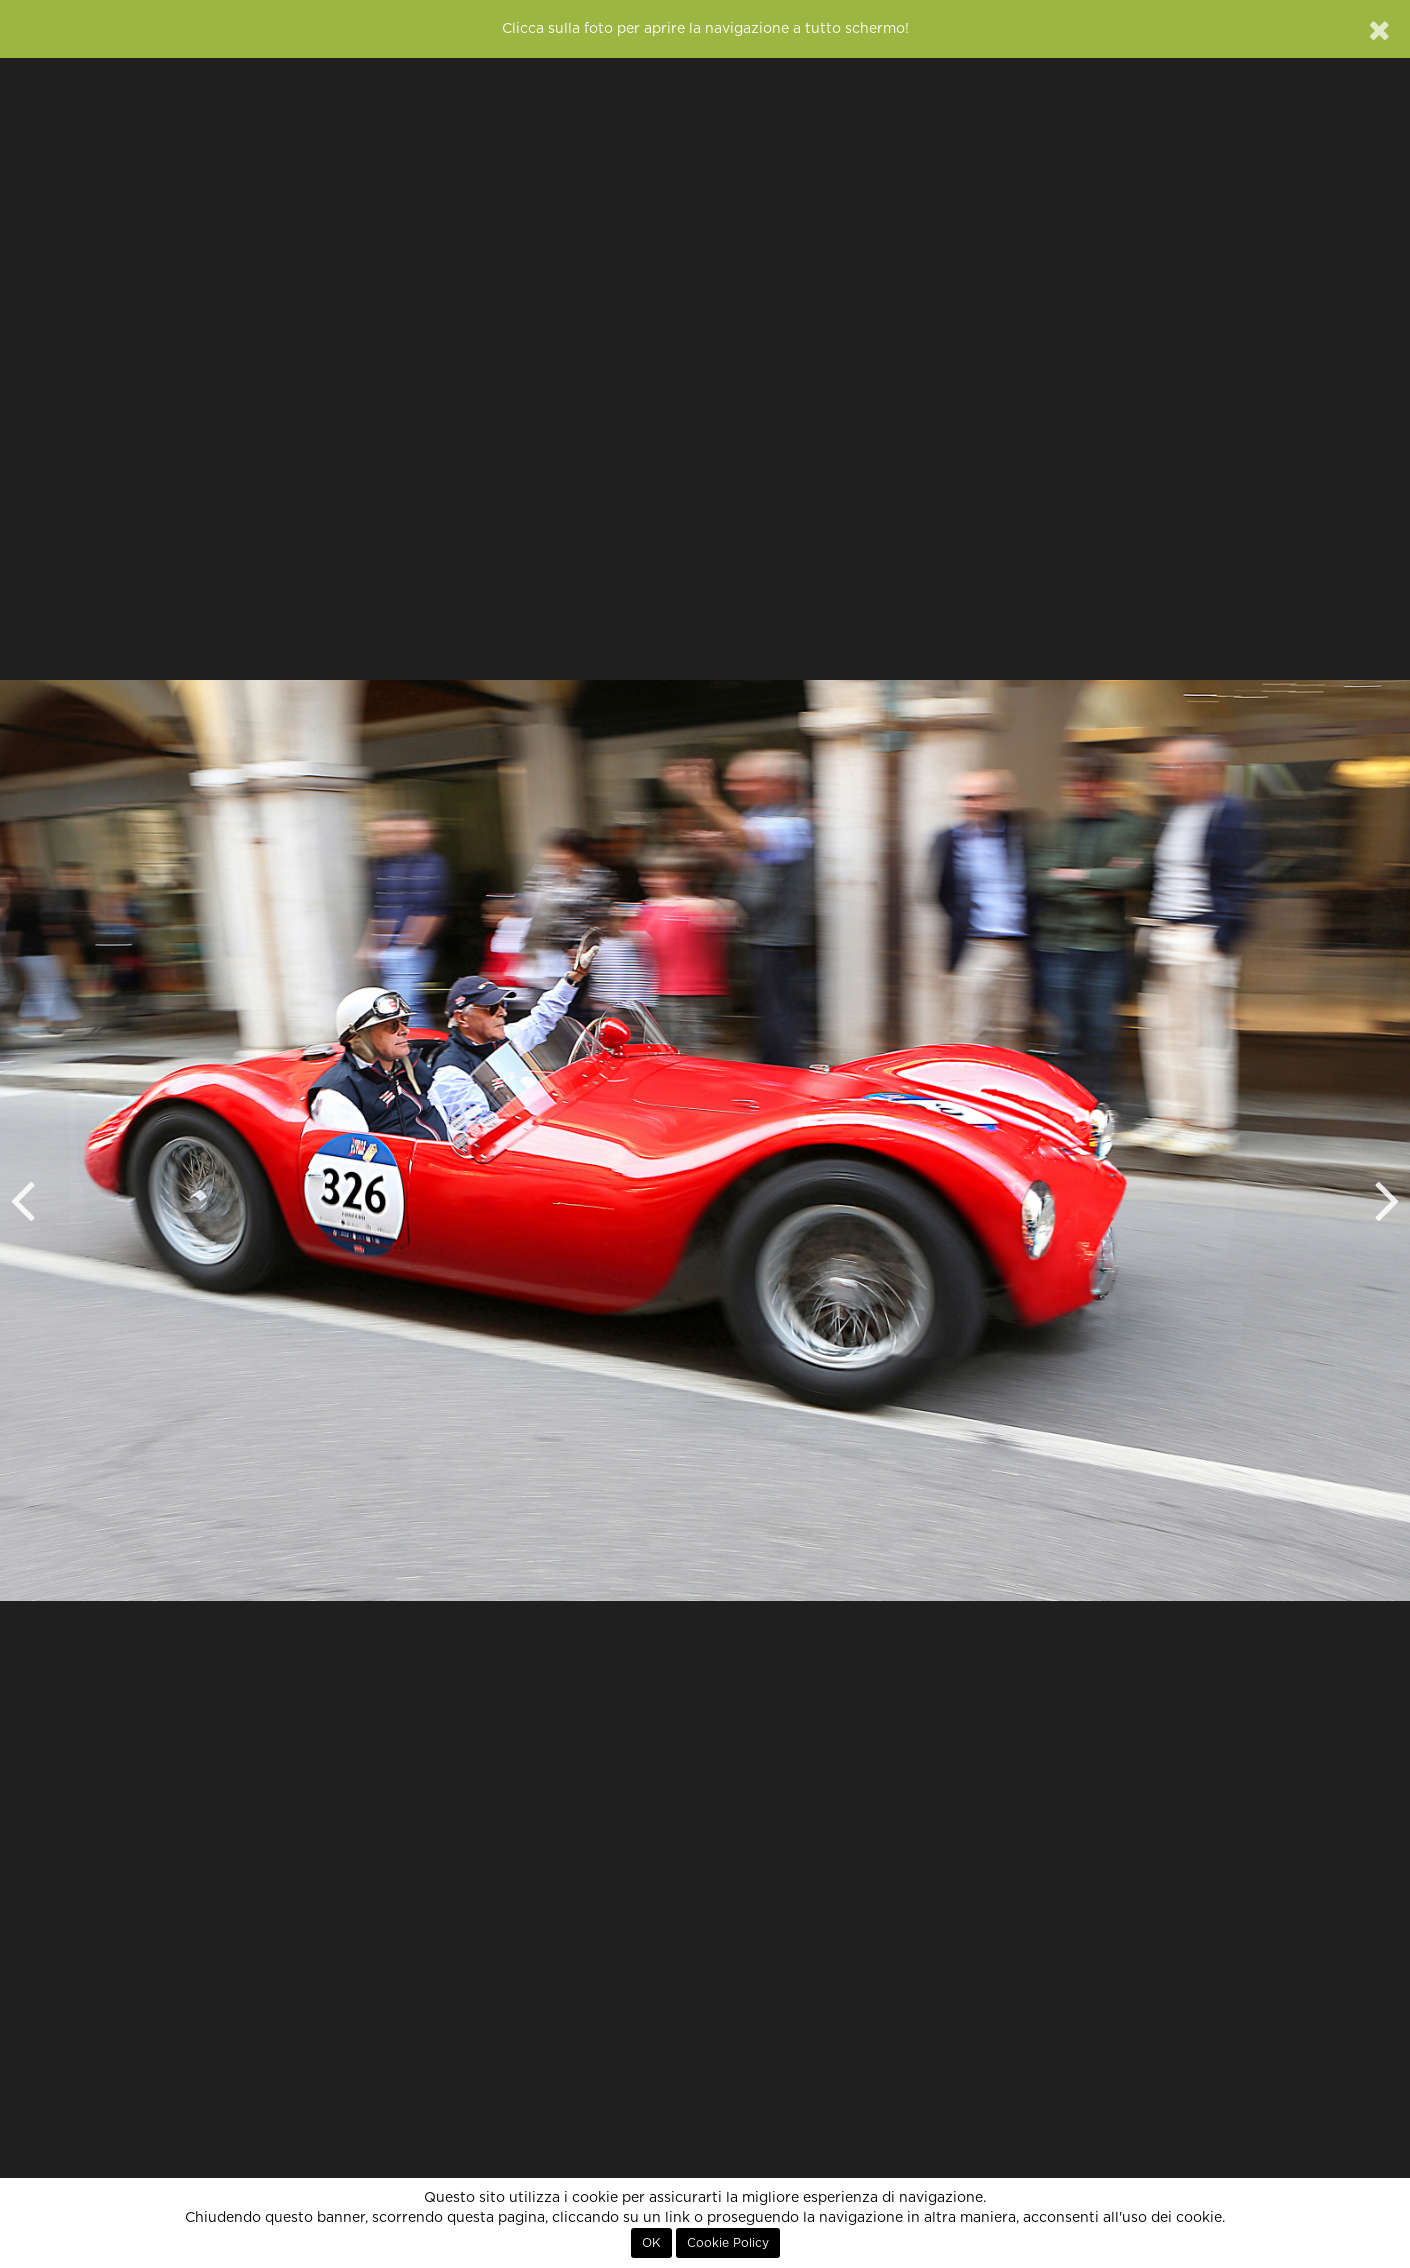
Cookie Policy (728, 2243)
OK (651, 2243)
